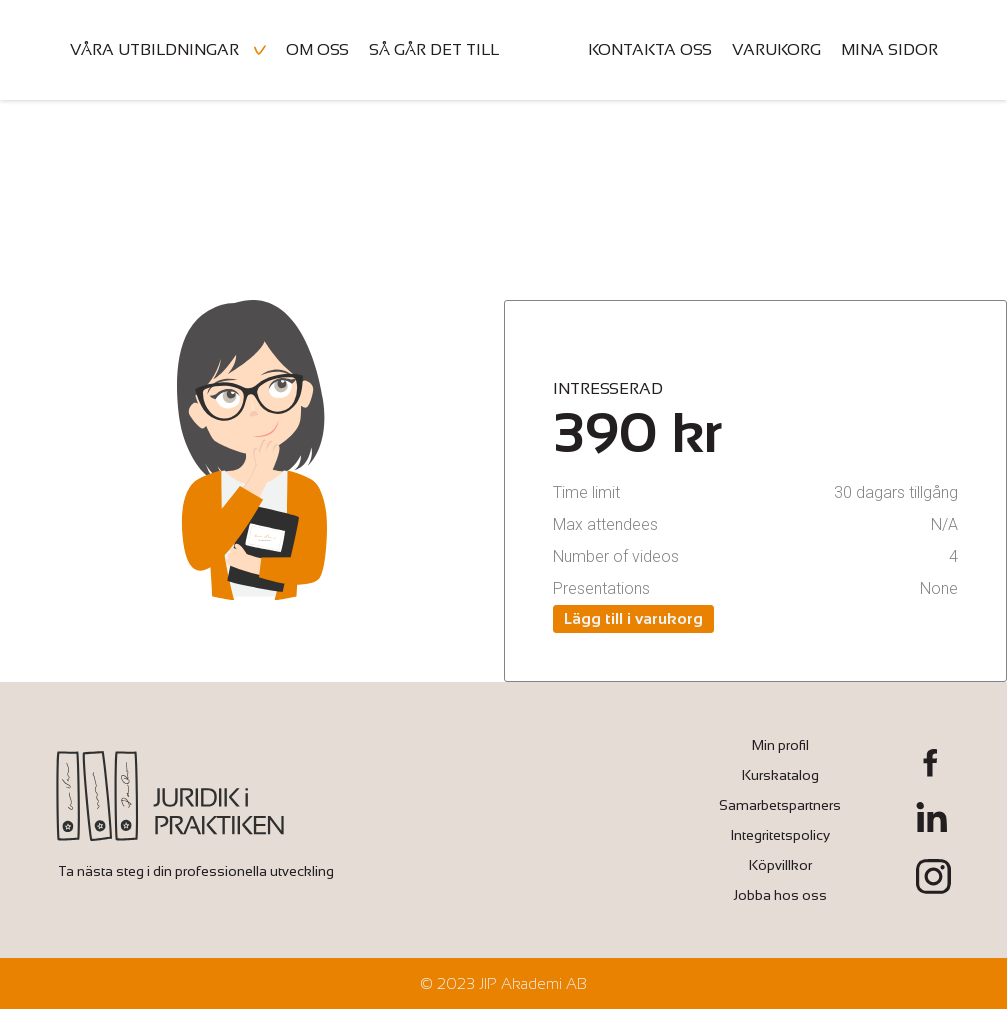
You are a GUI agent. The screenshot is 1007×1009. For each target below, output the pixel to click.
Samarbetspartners (780, 805)
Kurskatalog (780, 775)
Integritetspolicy (780, 835)
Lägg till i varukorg (633, 618)
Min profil (780, 745)
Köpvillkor (780, 865)
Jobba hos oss (780, 895)
